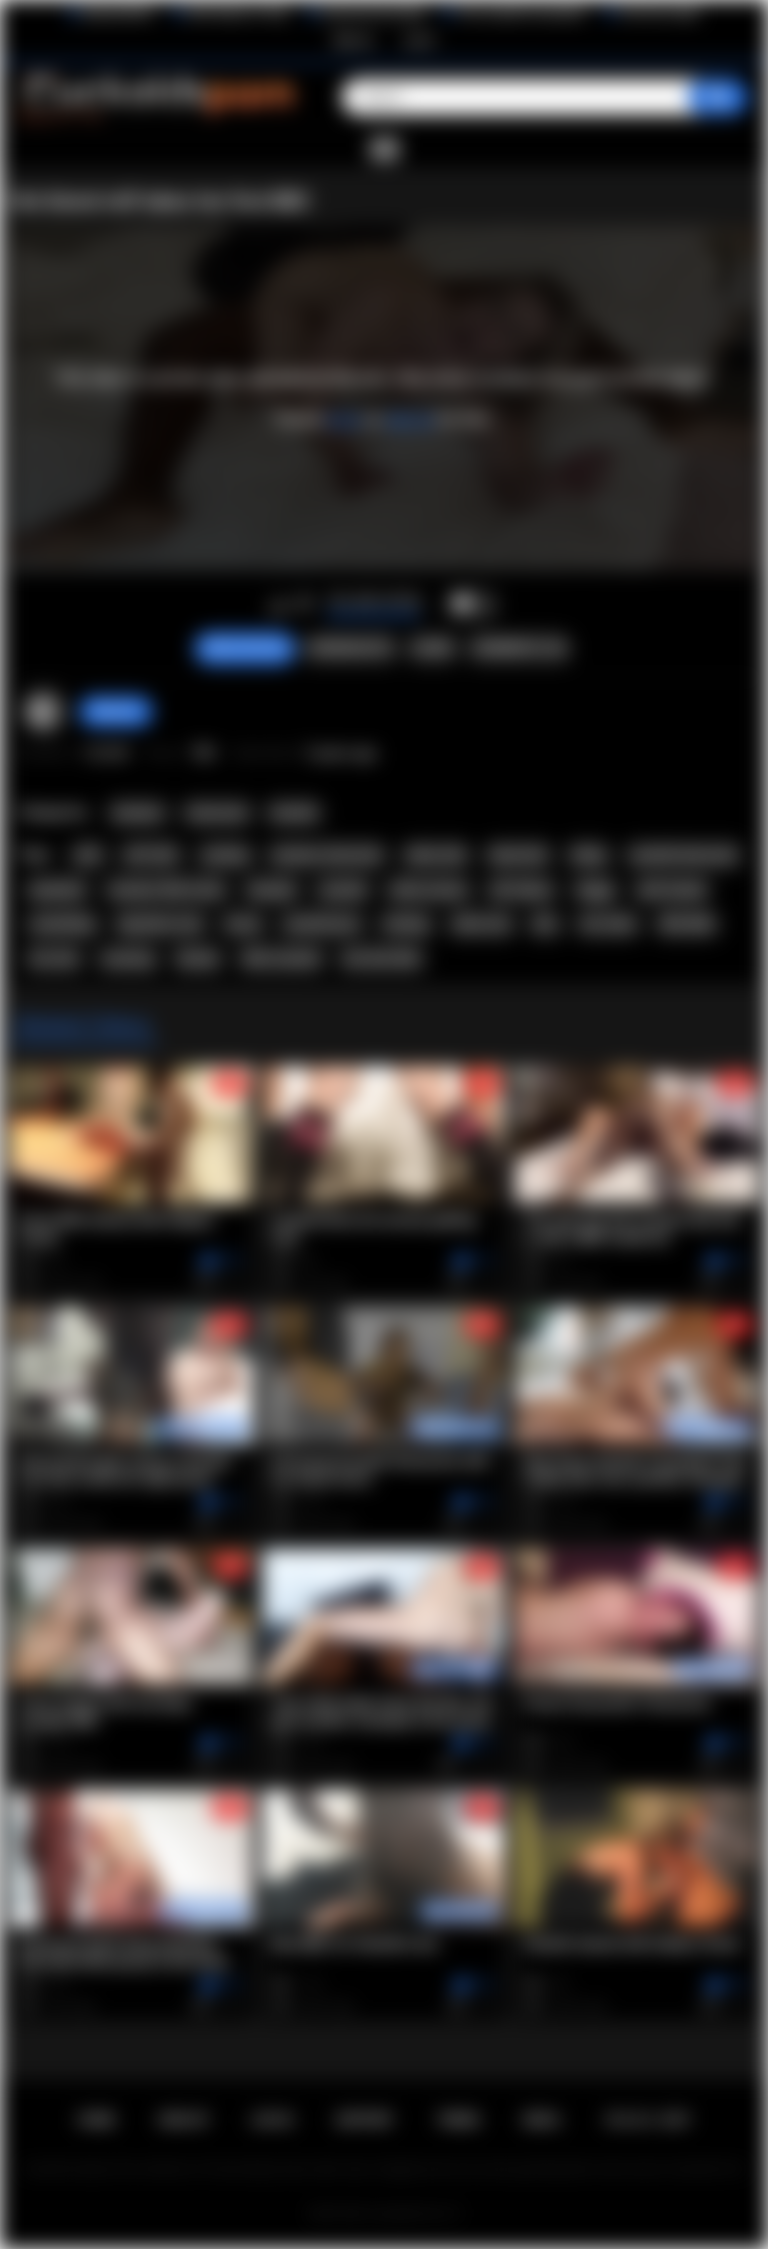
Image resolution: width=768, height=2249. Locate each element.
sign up (408, 418)
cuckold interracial (683, 855)
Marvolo (116, 711)
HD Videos (521, 890)
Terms (458, 2119)
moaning (127, 959)
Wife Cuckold (281, 959)
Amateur (138, 813)
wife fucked (671, 890)
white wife (436, 855)
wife (88, 855)
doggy (595, 890)
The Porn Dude (659, 13)
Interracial (216, 813)
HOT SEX (151, 855)
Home (96, 2119)
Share (432, 648)
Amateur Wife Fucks (166, 890)
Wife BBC (687, 924)
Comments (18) (519, 648)
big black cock (160, 924)
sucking (225, 855)
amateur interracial (326, 855)
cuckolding (62, 924)
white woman (428, 890)
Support (365, 2119)
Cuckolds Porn (408, 2214)
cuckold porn (321, 924)
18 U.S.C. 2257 (647, 2119)
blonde (198, 959)
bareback (57, 890)
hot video (608, 924)
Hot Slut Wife (381, 959)
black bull (518, 855)
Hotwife (294, 813)
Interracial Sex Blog (373, 13)
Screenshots (350, 648)
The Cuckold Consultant (521, 13)
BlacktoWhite (118, 13)
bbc (545, 924)
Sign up (353, 40)
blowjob (272, 890)
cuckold (342, 890)
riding (588, 855)
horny (243, 924)
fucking (406, 924)
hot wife (53, 959)
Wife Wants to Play (238, 13)
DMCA (541, 2119)
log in (344, 418)
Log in (419, 40)
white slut (481, 924)
